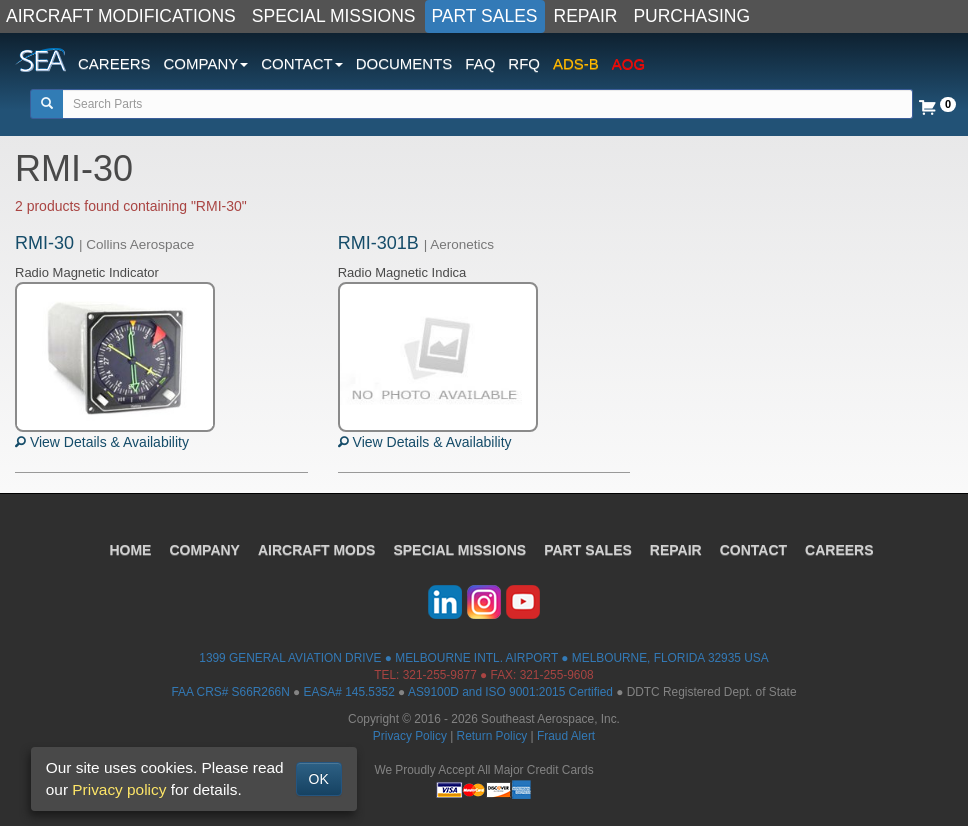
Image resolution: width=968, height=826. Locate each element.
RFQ (524, 63)
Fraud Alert (566, 736)
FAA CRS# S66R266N (230, 692)
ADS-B (576, 63)
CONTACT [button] (301, 63)
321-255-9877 (440, 675)
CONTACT (753, 550)
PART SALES (485, 16)
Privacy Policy (410, 736)
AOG (628, 63)
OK (319, 779)
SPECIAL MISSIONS (334, 16)
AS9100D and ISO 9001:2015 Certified (510, 692)
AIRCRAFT (316, 550)
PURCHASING (691, 16)
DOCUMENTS (404, 63)
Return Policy (492, 736)
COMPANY (204, 550)
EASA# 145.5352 (349, 692)
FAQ (480, 63)
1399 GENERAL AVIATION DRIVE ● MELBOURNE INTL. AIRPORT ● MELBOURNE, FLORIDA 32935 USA (483, 658)
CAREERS (114, 63)
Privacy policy (119, 789)
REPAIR (586, 16)
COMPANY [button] (206, 63)
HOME (130, 550)
